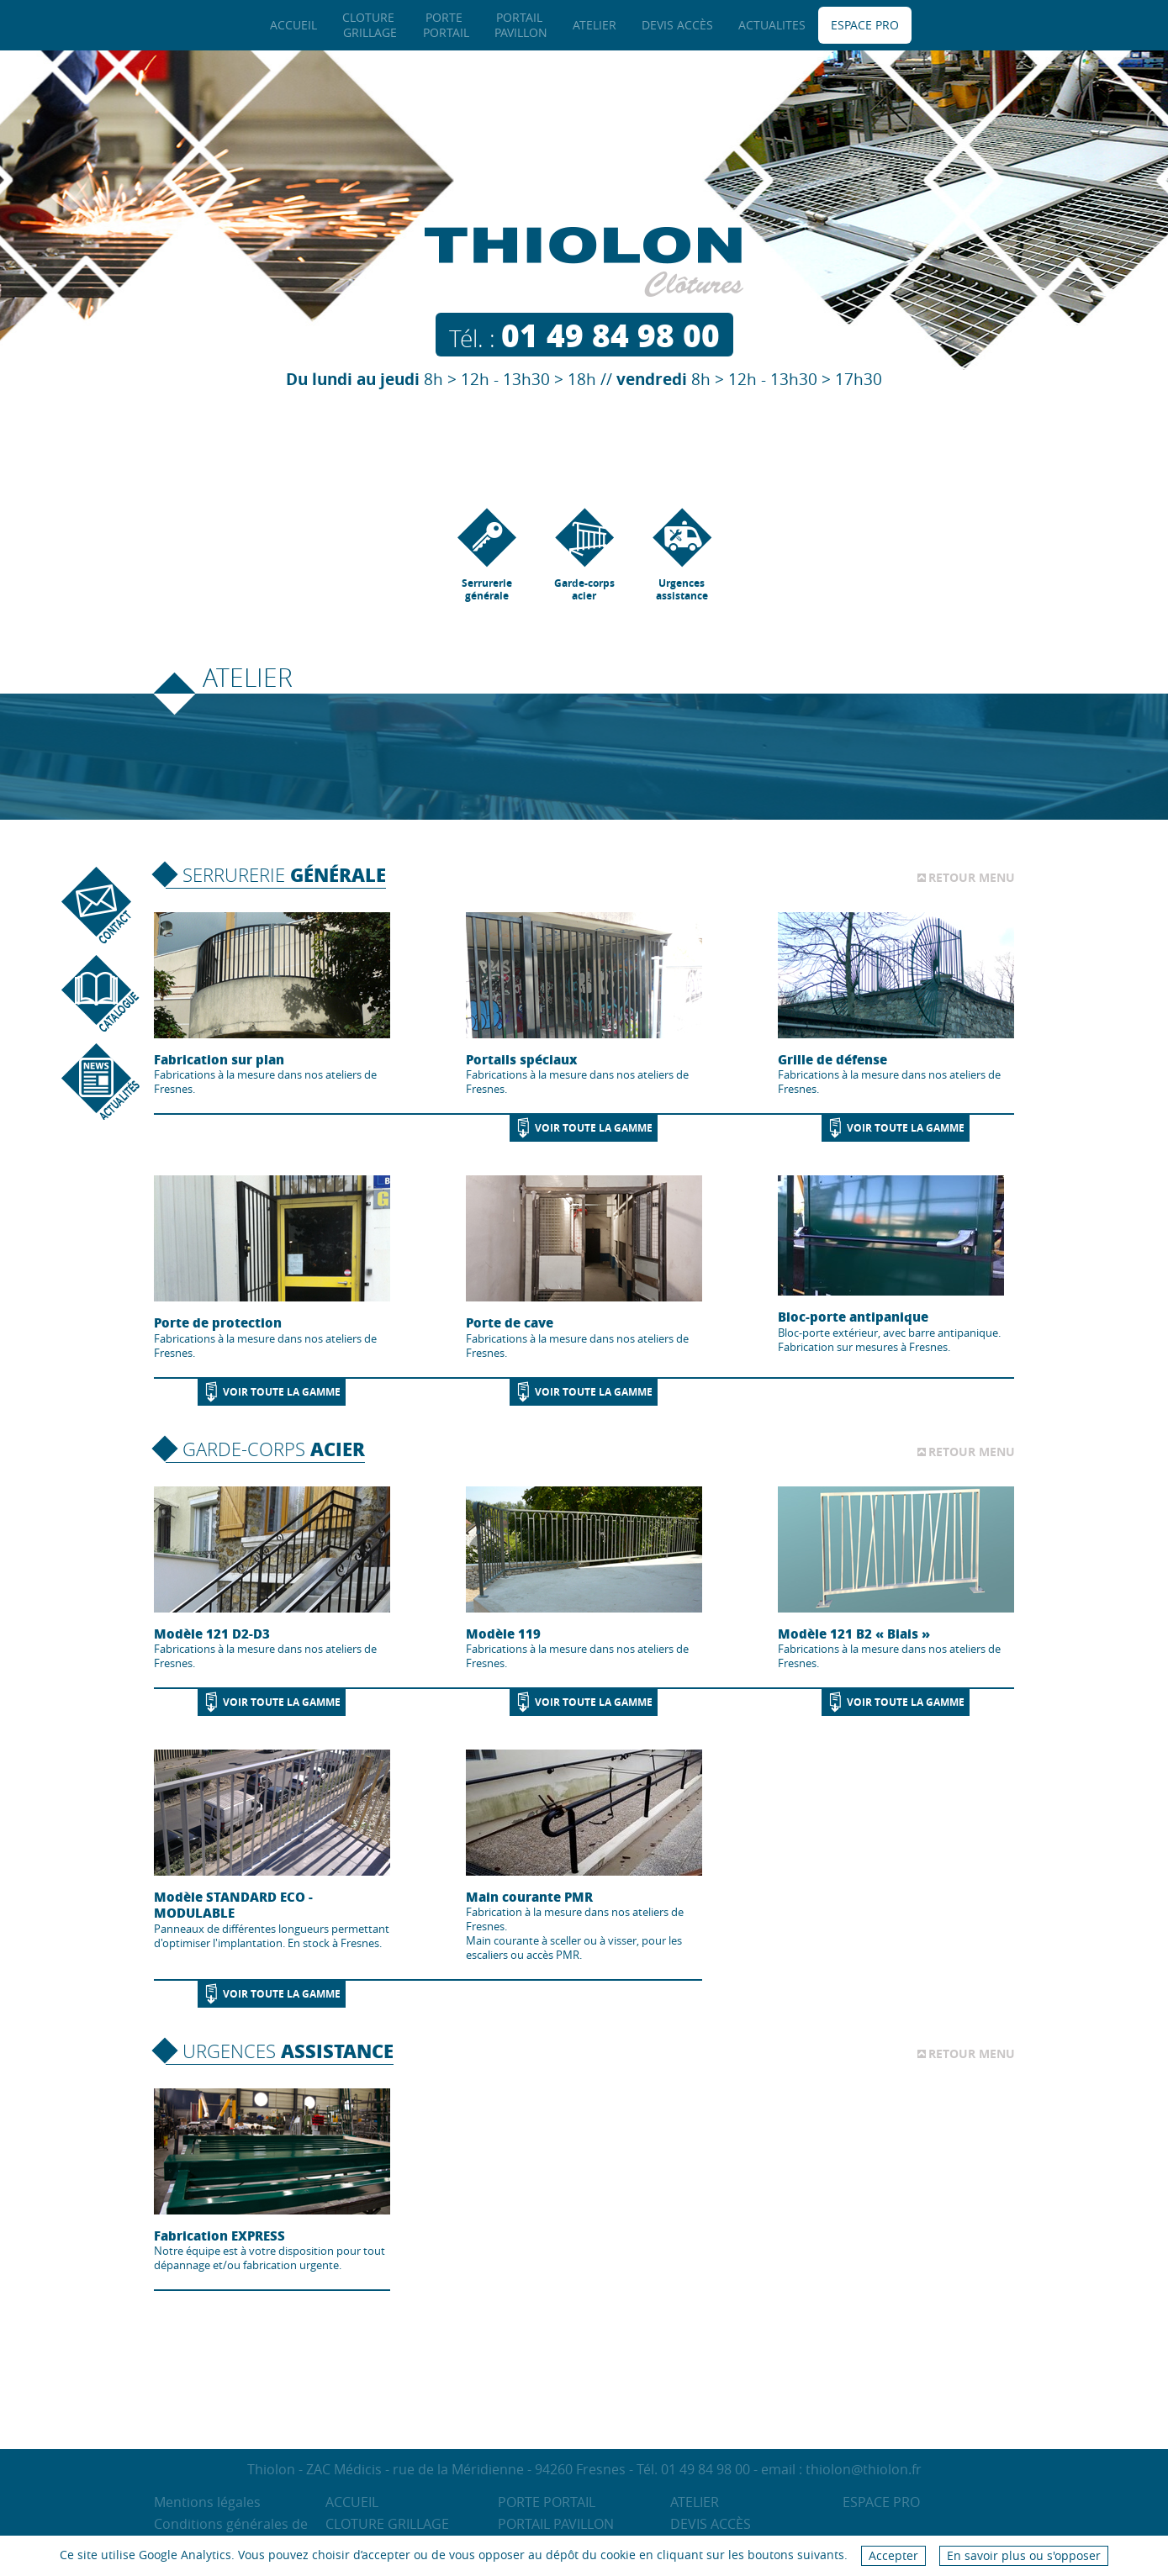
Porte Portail (546, 2502)
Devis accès (710, 2524)
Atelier (694, 2502)
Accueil (351, 2502)
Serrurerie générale (487, 555)
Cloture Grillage (387, 2524)
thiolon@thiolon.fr (864, 2469)
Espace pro (881, 2502)
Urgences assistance (682, 555)
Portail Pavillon (556, 2524)
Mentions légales (207, 2502)
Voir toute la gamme (594, 1128)
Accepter (893, 2555)
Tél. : (584, 338)
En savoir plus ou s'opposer (1024, 2555)
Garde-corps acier (584, 555)
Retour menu (971, 878)
